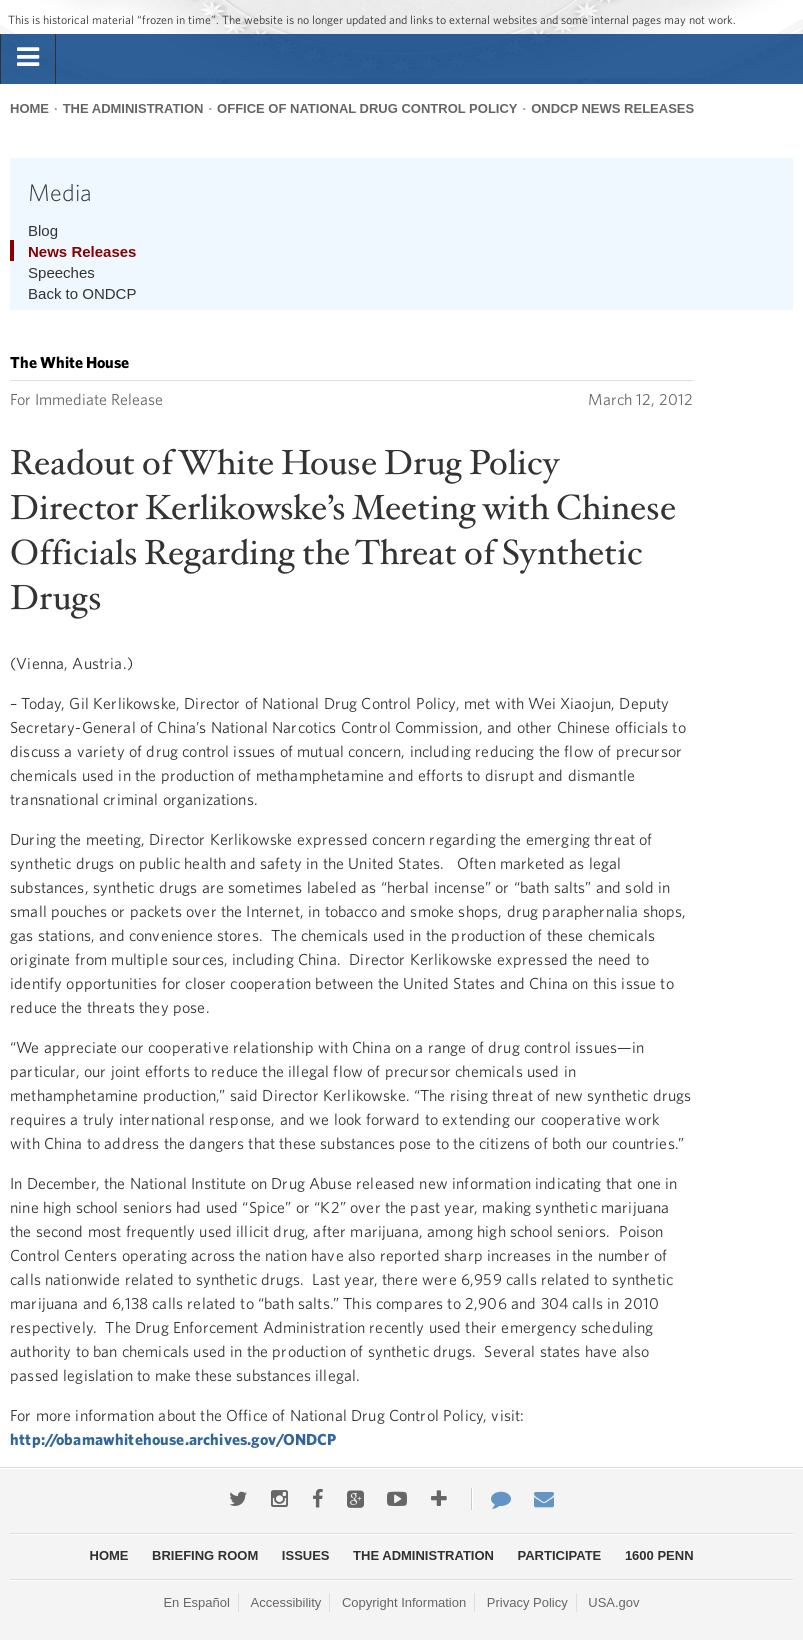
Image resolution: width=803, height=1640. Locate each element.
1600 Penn (659, 1555)
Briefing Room (205, 1555)
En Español (196, 1602)
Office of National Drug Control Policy (367, 108)
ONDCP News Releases (612, 108)
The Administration (133, 108)
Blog (43, 230)
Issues (306, 1555)
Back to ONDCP (82, 293)
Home (29, 108)
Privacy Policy (527, 1602)
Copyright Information (404, 1602)
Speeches (61, 272)
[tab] (28, 58)
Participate (560, 1555)
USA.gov (613, 1602)
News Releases (82, 251)
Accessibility (286, 1602)
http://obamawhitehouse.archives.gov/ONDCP (173, 1439)
